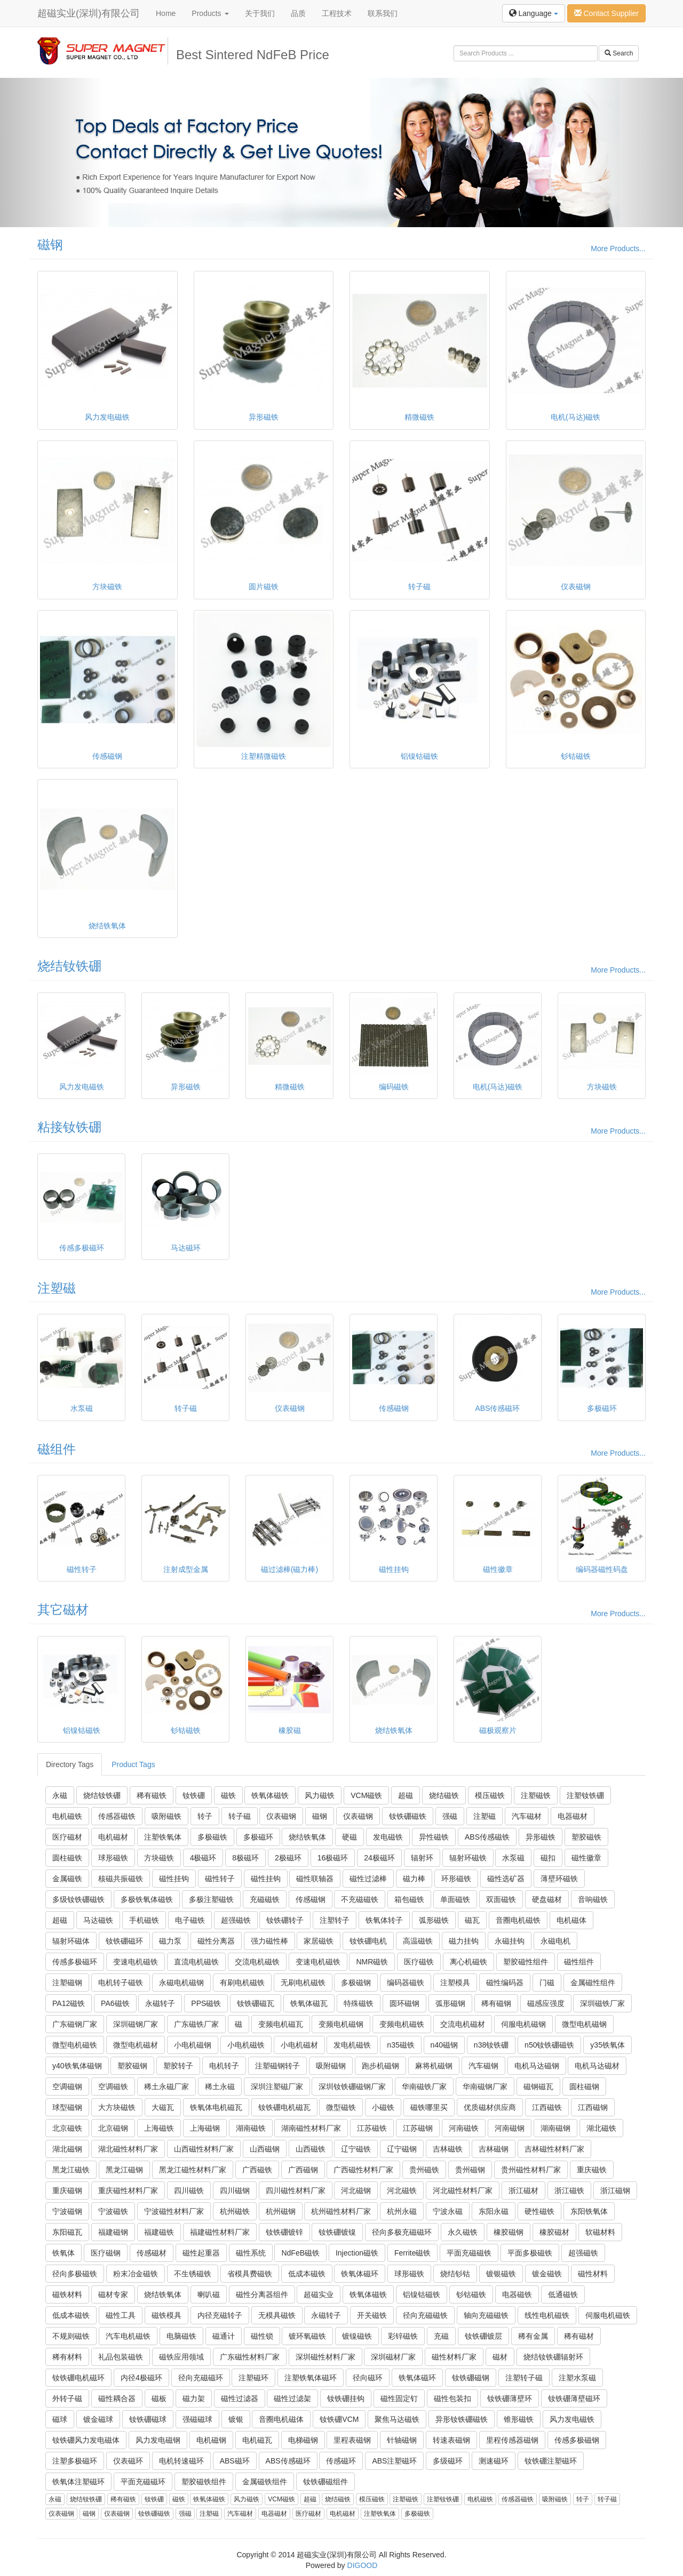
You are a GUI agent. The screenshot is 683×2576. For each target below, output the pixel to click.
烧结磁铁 (444, 1795)
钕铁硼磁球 (147, 2419)
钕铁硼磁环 (124, 1941)
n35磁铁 (400, 2045)
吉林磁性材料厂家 (554, 2149)
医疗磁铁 (419, 1961)
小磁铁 (383, 2107)
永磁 (59, 1795)
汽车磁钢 (483, 2065)
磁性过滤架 (292, 2398)
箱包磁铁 (409, 1899)
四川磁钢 (235, 2190)
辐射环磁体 (71, 1941)
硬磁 (349, 1837)
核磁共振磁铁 (120, 1878)
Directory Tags (69, 1764)
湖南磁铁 (251, 2128)
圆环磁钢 (404, 2003)
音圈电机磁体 (281, 2419)
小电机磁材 (299, 2045)
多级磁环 (448, 2461)
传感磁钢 (310, 1899)
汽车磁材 (527, 1816)
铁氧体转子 (384, 1920)
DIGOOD (362, 2565)
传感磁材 (151, 2253)
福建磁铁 (159, 2232)
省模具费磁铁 (249, 2273)
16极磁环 (332, 1857)
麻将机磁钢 (433, 2065)
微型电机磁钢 (584, 2024)
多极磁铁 (212, 1837)
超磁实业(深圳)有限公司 (88, 13)
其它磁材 (63, 1609)
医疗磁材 (67, 1837)
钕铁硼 (193, 1795)
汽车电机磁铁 (128, 2336)
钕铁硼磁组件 (325, 2481)
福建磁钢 (113, 2232)
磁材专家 (113, 2294)
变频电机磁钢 (341, 2024)
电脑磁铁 (181, 2336)
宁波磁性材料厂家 (174, 2211)
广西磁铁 (257, 2169)
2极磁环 (288, 1857)
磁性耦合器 (117, 2398)
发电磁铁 (388, 1837)
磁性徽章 (586, 1857)
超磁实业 (318, 2294)
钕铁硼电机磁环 (78, 2377)
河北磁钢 (356, 2190)
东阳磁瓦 (67, 2232)
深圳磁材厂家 (393, 2357)
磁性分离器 (216, 1941)
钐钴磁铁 (471, 2294)
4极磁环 (203, 1857)
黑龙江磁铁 (71, 2169)
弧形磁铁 (434, 1920)
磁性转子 (220, 1878)
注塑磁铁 (536, 1795)
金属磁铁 (67, 1878)
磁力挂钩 (464, 1941)
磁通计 (223, 2336)
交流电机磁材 (462, 2024)
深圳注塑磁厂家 (277, 2086)
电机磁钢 (211, 2440)
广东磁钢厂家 (74, 2024)
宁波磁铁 (113, 2211)
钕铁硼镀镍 (337, 2232)
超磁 (405, 1795)
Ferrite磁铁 (412, 2253)
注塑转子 (335, 1920)
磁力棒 (414, 1878)
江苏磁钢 (418, 2128)
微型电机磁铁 (74, 2045)
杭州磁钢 (281, 2211)
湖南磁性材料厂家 (311, 2128)
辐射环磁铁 (468, 1857)
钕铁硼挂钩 (345, 2398)
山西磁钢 (265, 2149)
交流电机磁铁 (257, 1961)
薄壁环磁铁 (559, 1878)
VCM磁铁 (366, 1795)
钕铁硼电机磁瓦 (284, 2107)
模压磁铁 (490, 1795)
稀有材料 (67, 2357)
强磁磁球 (197, 2419)
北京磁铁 (67, 2128)
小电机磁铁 (246, 2045)
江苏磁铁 (372, 2128)
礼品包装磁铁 (120, 2357)
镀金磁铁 (547, 2273)
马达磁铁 (98, 1920)
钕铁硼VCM (339, 2419)
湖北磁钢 (67, 2149)
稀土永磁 (220, 2086)
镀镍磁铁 (357, 2336)
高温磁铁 (418, 1941)
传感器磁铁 (117, 1816)
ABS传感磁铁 (487, 1837)
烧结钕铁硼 (69, 966)
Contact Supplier (606, 13)
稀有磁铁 (151, 1795)
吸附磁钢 (331, 2065)
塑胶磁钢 (132, 2065)
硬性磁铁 (539, 2211)
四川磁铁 (189, 2190)
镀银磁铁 (501, 2273)
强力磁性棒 (269, 1941)
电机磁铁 (67, 1816)
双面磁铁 (501, 1899)
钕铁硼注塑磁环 (551, 2461)
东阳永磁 (494, 2211)
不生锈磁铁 (192, 2273)
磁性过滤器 (239, 2398)
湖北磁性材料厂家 (128, 2149)
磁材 (500, 2357)
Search (619, 53)
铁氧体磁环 (359, 2273)
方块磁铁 (159, 1857)
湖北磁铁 (601, 2128)
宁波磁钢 (67, 2211)
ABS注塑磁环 (394, 2461)
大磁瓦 (163, 2107)
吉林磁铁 (448, 2149)
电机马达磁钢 (536, 2065)
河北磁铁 (402, 2190)
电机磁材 (113, 1837)
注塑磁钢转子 (277, 2065)
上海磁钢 (205, 2128)
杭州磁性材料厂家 (341, 2211)
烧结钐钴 (455, 2273)
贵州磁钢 (470, 2169)
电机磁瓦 (257, 2440)
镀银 (235, 2419)
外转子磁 (67, 2398)
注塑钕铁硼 (585, 1795)
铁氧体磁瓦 (309, 2003)
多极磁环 (258, 1837)
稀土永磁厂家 (166, 2086)
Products (210, 13)
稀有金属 (533, 2336)
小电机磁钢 (192, 2045)
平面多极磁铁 (529, 2253)
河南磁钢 (510, 2128)
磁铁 (228, 1795)
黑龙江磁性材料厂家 (192, 2169)
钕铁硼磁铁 (407, 1816)
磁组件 (56, 1449)
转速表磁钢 (451, 2440)
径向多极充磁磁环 (402, 2232)
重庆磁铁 (592, 2169)
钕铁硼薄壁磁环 (574, 2398)
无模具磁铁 (277, 2315)
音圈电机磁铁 (518, 1920)
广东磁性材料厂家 (250, 2357)
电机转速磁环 (181, 2461)
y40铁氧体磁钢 (77, 2065)
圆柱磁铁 (67, 1857)
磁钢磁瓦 (538, 2086)
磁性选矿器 (506, 1878)
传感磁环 (341, 2461)
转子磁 (239, 1816)
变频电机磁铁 (401, 2024)
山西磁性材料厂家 (204, 2149)
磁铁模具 (166, 2315)
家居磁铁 (318, 1941)
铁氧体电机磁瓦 (216, 2107)
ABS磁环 (235, 2461)
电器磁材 (572, 1816)
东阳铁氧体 (589, 2211)
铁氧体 (63, 2253)
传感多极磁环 (74, 1961)
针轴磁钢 (402, 2440)
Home (166, 13)
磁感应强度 (546, 2003)
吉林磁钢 (494, 2149)
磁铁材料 (67, 2294)
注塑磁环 (253, 2377)
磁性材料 (593, 2273)
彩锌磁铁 (403, 2336)
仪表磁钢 (281, 1816)
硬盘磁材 (547, 1899)
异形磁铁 (540, 1837)
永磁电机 (555, 1941)
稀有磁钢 (496, 2003)
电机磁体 (571, 1920)
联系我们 (383, 13)
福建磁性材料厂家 (220, 2232)
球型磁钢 (67, 2107)
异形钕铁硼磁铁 (461, 2419)
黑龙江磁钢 (124, 2169)
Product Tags (133, 1764)
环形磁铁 (456, 1878)
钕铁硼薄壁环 (509, 2398)
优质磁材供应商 (490, 2107)
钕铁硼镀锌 (284, 2232)
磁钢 (50, 244)
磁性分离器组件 (262, 2294)
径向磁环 (368, 2377)
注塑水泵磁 (577, 2377)
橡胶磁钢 (508, 2232)
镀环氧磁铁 (307, 2336)
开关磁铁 (372, 2315)
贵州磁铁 (424, 2169)
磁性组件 (579, 1961)
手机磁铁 (144, 1920)
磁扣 (548, 1857)
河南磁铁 (464, 2128)
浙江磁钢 (615, 2190)
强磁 (449, 1816)
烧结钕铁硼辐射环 (553, 2357)
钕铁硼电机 (368, 1941)
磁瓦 (472, 1920)
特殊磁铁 (359, 2003)
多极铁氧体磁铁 (147, 1899)
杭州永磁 (402, 2211)
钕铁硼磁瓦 (255, 2003)
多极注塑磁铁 (211, 1899)
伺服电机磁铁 (607, 2315)
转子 (204, 1816)
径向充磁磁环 (200, 2377)
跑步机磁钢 (380, 2065)
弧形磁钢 (450, 2003)
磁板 (159, 2398)
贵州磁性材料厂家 (531, 2169)
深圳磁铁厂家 (602, 2003)
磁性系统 (251, 2253)
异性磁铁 (434, 1837)
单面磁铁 (455, 1899)
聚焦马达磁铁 (397, 2419)
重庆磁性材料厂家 (128, 2190)
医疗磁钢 (106, 2253)
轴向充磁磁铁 (486, 2315)
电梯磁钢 (303, 2440)
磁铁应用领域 (181, 2357)
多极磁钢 (356, 1982)
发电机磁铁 (352, 2045)
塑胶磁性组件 (525, 1961)
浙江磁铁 (569, 2190)
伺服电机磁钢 (523, 2024)
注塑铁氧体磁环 (310, 2377)
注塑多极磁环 (74, 2461)
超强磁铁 (236, 1920)
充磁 (441, 2336)
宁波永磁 (448, 2211)
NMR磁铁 (372, 1961)
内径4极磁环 (141, 2377)
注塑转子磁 (524, 2377)
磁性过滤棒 (368, 1878)
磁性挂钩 (174, 1878)
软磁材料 (600, 2232)
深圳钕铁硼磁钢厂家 (352, 2086)
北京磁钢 (113, 2128)
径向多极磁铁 (74, 2273)
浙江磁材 (523, 2190)
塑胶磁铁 (586, 1837)
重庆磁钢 (67, 2190)
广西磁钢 (303, 2169)
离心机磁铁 (468, 1961)
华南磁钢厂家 (485, 2086)
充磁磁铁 (265, 1899)
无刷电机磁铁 (303, 1982)
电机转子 (224, 2065)
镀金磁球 (98, 2419)
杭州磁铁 (235, 2211)
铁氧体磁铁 (270, 1795)
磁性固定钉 (399, 2398)
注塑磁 (56, 1288)
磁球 (59, 2419)
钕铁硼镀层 (483, 2336)
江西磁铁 (547, 2107)
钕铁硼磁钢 (470, 2377)
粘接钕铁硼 (69, 1127)
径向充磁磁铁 (425, 2315)
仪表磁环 (128, 2461)
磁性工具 (121, 2315)
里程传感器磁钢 (512, 2440)
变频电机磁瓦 (280, 2024)
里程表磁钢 (352, 2440)
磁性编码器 (504, 1982)
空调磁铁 (113, 2086)
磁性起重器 (201, 2253)
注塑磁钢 (67, 1982)
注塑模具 (455, 1982)
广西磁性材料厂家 (363, 2169)
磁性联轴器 (314, 1878)
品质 (298, 13)
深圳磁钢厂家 (135, 2024)
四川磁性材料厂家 (295, 2190)
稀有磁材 (579, 2336)
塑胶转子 (178, 2065)
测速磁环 (494, 2461)
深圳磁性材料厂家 (325, 2357)
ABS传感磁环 (288, 2461)
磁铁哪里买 (429, 2107)
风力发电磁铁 (572, 2419)
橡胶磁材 (554, 2232)
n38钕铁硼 (491, 2045)
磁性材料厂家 (454, 2357)
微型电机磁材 (135, 2045)
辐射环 (422, 1857)
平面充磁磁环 (143, 2481)
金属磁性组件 (592, 1982)
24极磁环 (379, 1857)
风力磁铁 (320, 1795)
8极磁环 (245, 1857)
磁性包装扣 (452, 2398)
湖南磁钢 (555, 2128)
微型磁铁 (341, 2107)
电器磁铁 (517, 2294)
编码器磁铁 (405, 1982)
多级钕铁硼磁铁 (78, 1899)
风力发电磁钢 (158, 2440)
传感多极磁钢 (576, 2440)
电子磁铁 (190, 1920)
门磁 (546, 1982)
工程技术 (337, 13)
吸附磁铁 (166, 1816)
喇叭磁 (208, 2294)
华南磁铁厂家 (424, 2086)
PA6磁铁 (115, 2003)
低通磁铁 (563, 2294)
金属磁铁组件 (264, 2481)
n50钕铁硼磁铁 (549, 2045)
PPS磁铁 (206, 2003)
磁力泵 (170, 1941)
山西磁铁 (310, 2149)
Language (533, 13)
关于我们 (260, 13)
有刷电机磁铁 (242, 1982)
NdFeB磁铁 (300, 2253)
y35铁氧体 (607, 2045)
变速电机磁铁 (135, 1961)
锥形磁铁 (519, 2419)
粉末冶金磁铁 (135, 2273)
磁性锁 (262, 2336)
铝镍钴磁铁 (421, 2294)
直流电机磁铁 (196, 1961)
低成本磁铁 (306, 2273)
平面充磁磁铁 (469, 2253)
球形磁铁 (113, 1857)
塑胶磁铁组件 (203, 2481)
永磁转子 (160, 2003)
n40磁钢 (444, 2045)
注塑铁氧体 (162, 1837)
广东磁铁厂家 (196, 2024)
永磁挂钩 (510, 1941)
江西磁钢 (593, 2107)
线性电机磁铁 (547, 2315)
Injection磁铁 (357, 2253)
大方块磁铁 (117, 2107)
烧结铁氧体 (307, 1837)
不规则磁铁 (71, 2336)
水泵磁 (513, 1857)
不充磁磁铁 (359, 1899)
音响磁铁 (593, 1899)
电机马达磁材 (597, 2065)
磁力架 (193, 2398)
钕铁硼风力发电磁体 (86, 2440)
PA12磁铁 (68, 2003)
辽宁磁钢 (402, 2149)
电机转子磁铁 (120, 1982)
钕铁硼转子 (285, 1920)
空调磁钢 (67, 2086)
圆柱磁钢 (584, 2086)
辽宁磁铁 (356, 2149)
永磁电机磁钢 (181, 1982)
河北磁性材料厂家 (463, 2190)
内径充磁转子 (219, 2315)
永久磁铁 (463, 2232)
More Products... (618, 248)
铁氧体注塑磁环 (78, 2481)
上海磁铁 (159, 2128)
